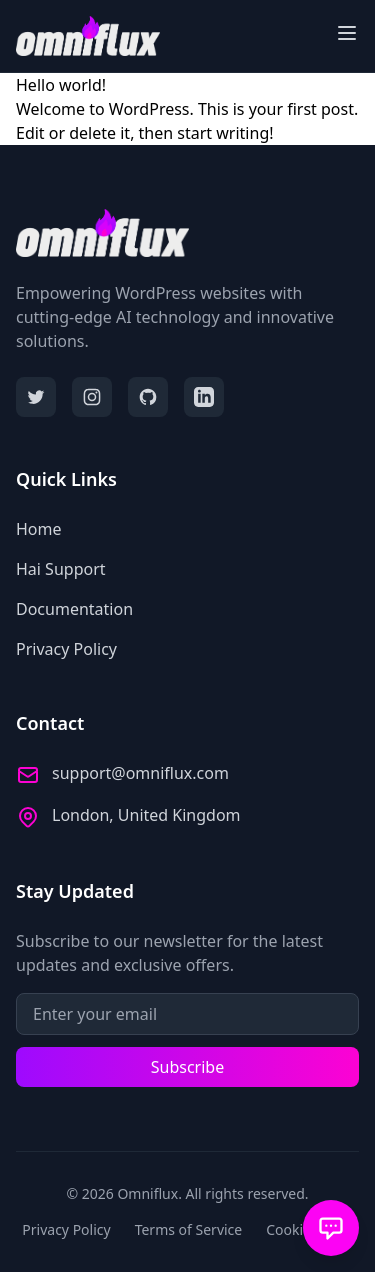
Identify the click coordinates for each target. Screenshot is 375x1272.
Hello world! (61, 85)
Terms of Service (189, 1229)
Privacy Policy (66, 1229)
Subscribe (187, 1067)
